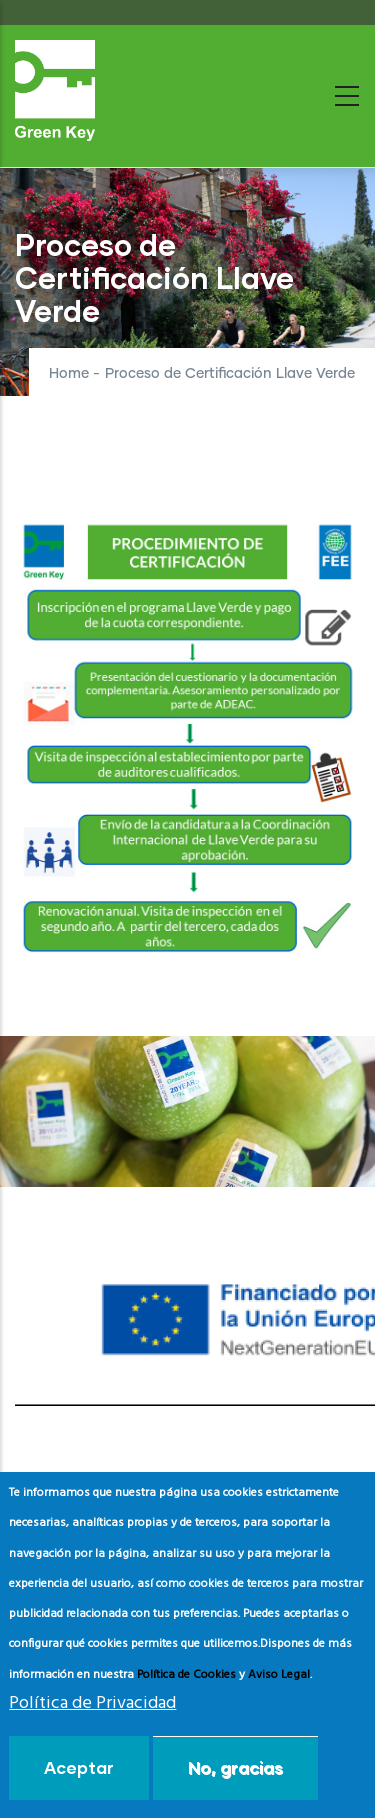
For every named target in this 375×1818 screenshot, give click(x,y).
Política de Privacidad (92, 1703)
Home (69, 374)
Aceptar (79, 1767)
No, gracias (235, 1767)
